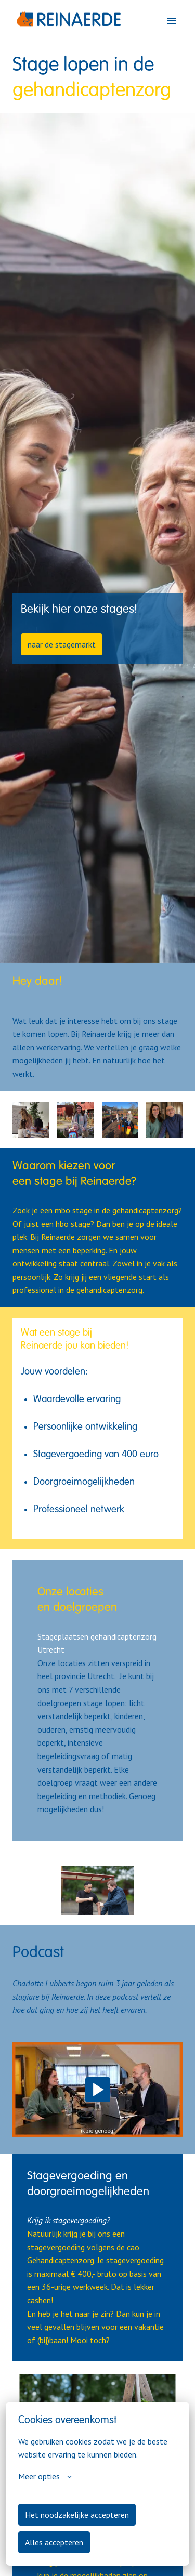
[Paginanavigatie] (172, 20)
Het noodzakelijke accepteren (77, 2514)
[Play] (97, 2089)
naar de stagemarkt (62, 644)
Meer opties (45, 2476)
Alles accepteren (54, 2542)
